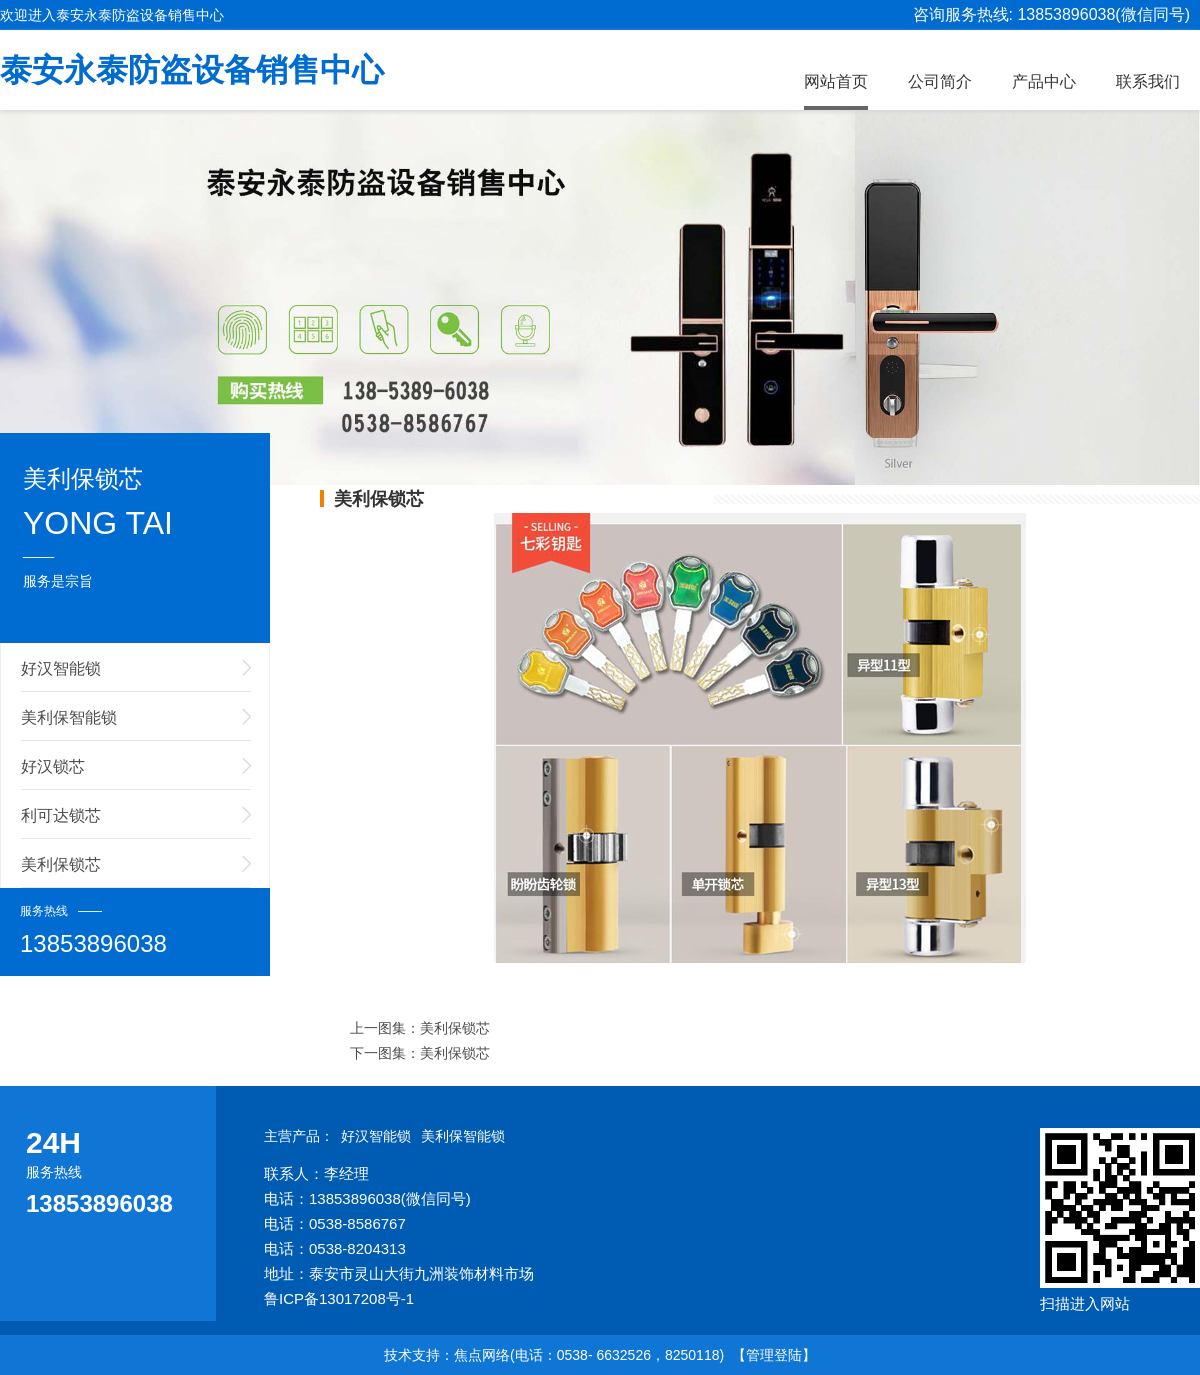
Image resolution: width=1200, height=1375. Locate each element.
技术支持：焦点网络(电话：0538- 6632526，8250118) (554, 1355)
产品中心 (1044, 81)
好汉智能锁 (61, 668)
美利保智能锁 (69, 717)
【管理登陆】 (774, 1355)
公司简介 (940, 81)
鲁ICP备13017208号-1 (339, 1298)
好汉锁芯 (53, 766)
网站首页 (836, 81)
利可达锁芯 (61, 815)
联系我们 (1148, 81)
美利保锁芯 (61, 864)
